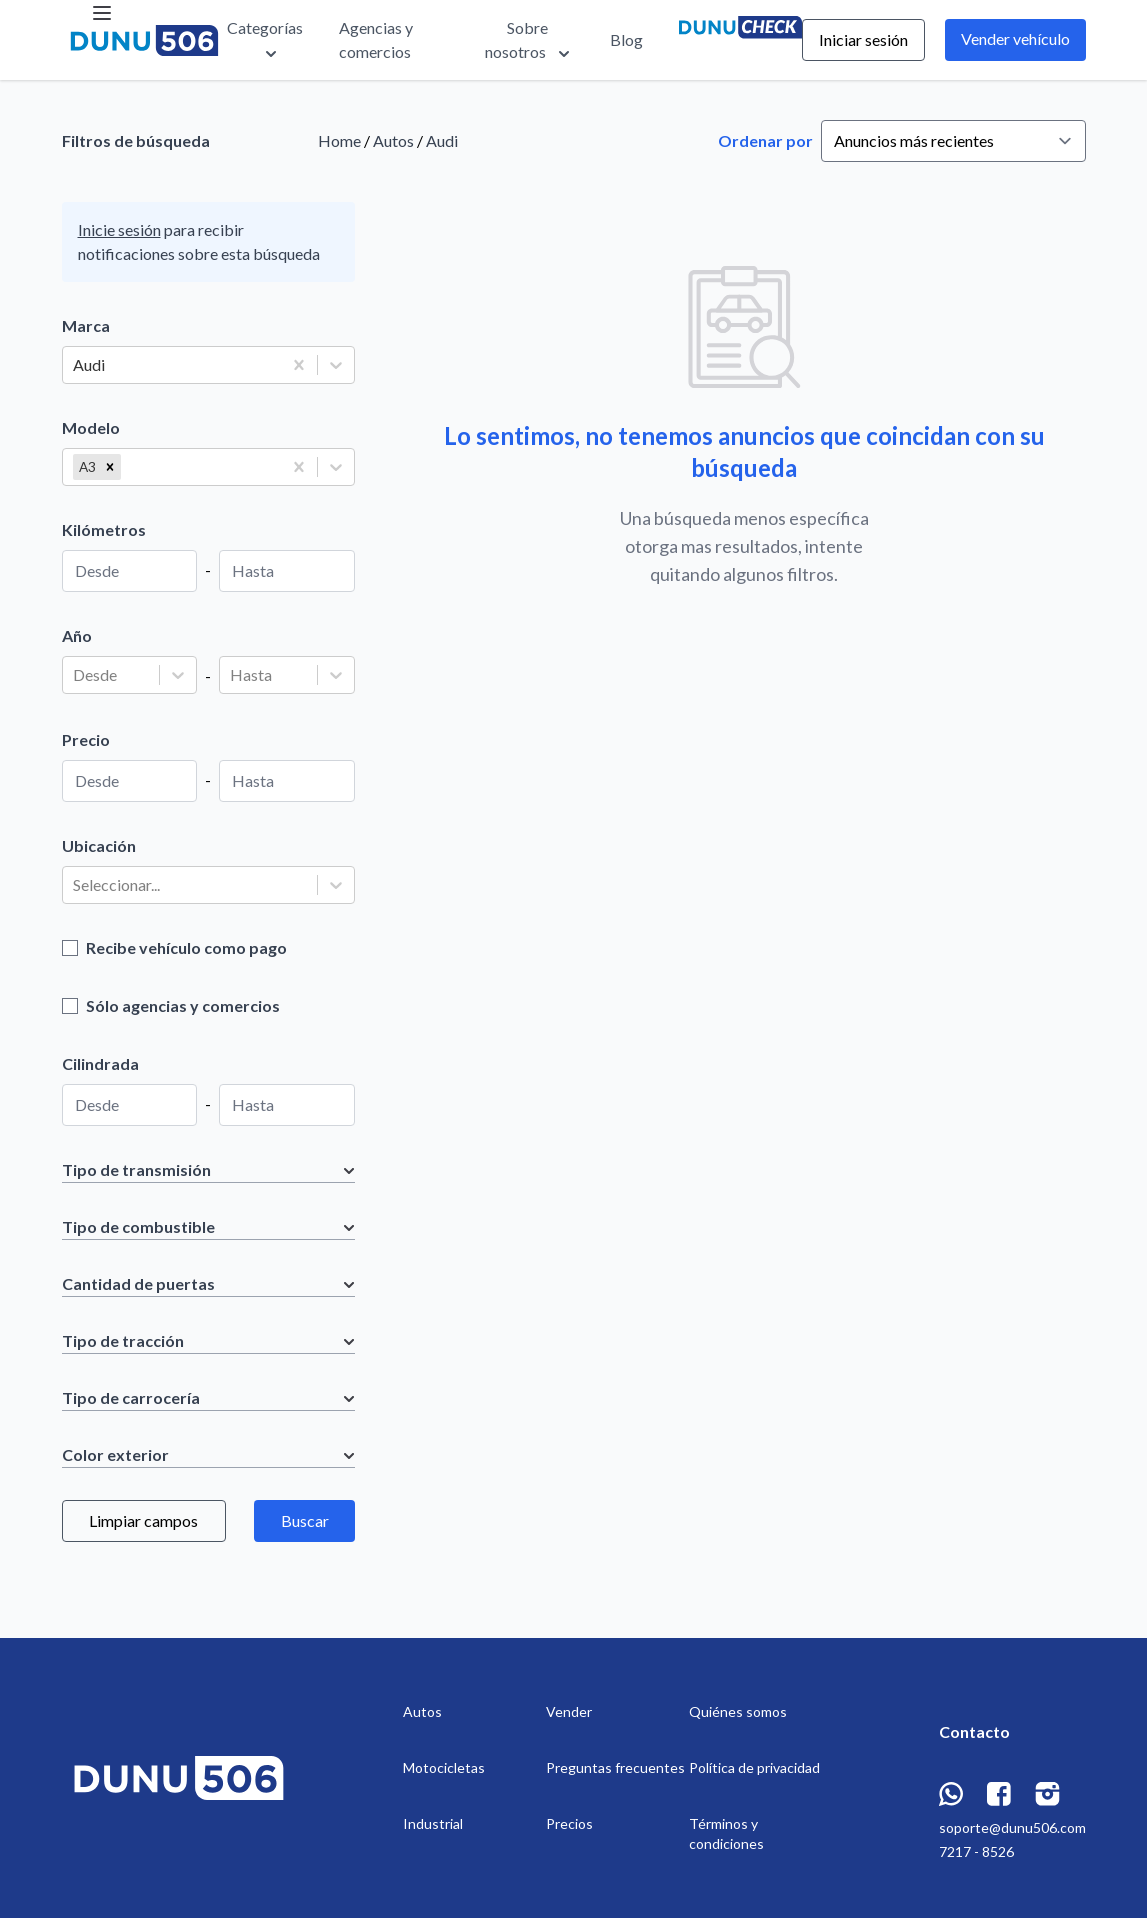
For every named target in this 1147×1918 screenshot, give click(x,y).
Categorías (265, 41)
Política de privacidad (754, 1767)
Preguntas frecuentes (615, 1767)
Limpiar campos (143, 1520)
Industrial (433, 1823)
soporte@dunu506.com (1012, 1827)
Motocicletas (444, 1767)
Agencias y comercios (376, 39)
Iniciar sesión (863, 39)
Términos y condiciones (726, 1833)
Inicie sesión (119, 229)
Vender (569, 1711)
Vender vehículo (1015, 38)
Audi (442, 140)
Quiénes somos (738, 1711)
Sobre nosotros (529, 41)
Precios (569, 1823)
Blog (626, 39)
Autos (393, 140)
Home (339, 140)
